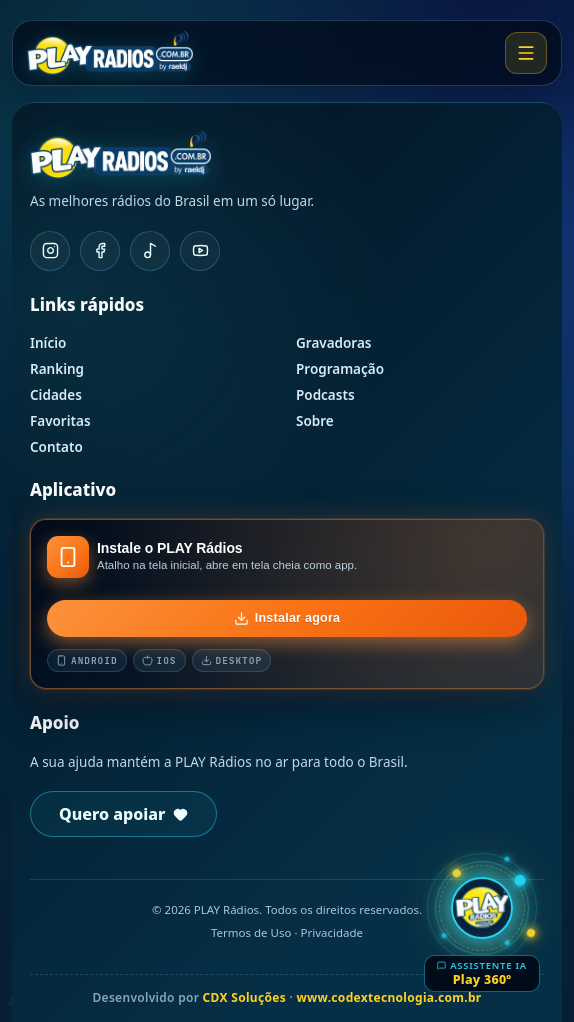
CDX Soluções (244, 997)
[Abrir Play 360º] (482, 930)
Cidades (56, 395)
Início (48, 343)
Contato (56, 447)
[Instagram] (50, 251)
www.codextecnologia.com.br (388, 997)
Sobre (315, 421)
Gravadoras (334, 343)
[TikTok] (150, 251)
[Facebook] (100, 251)
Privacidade (331, 932)
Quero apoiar (123, 814)
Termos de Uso (251, 932)
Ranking (57, 369)
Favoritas (60, 421)
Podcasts (325, 395)
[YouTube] (200, 251)
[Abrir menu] (526, 53)
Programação (340, 369)
